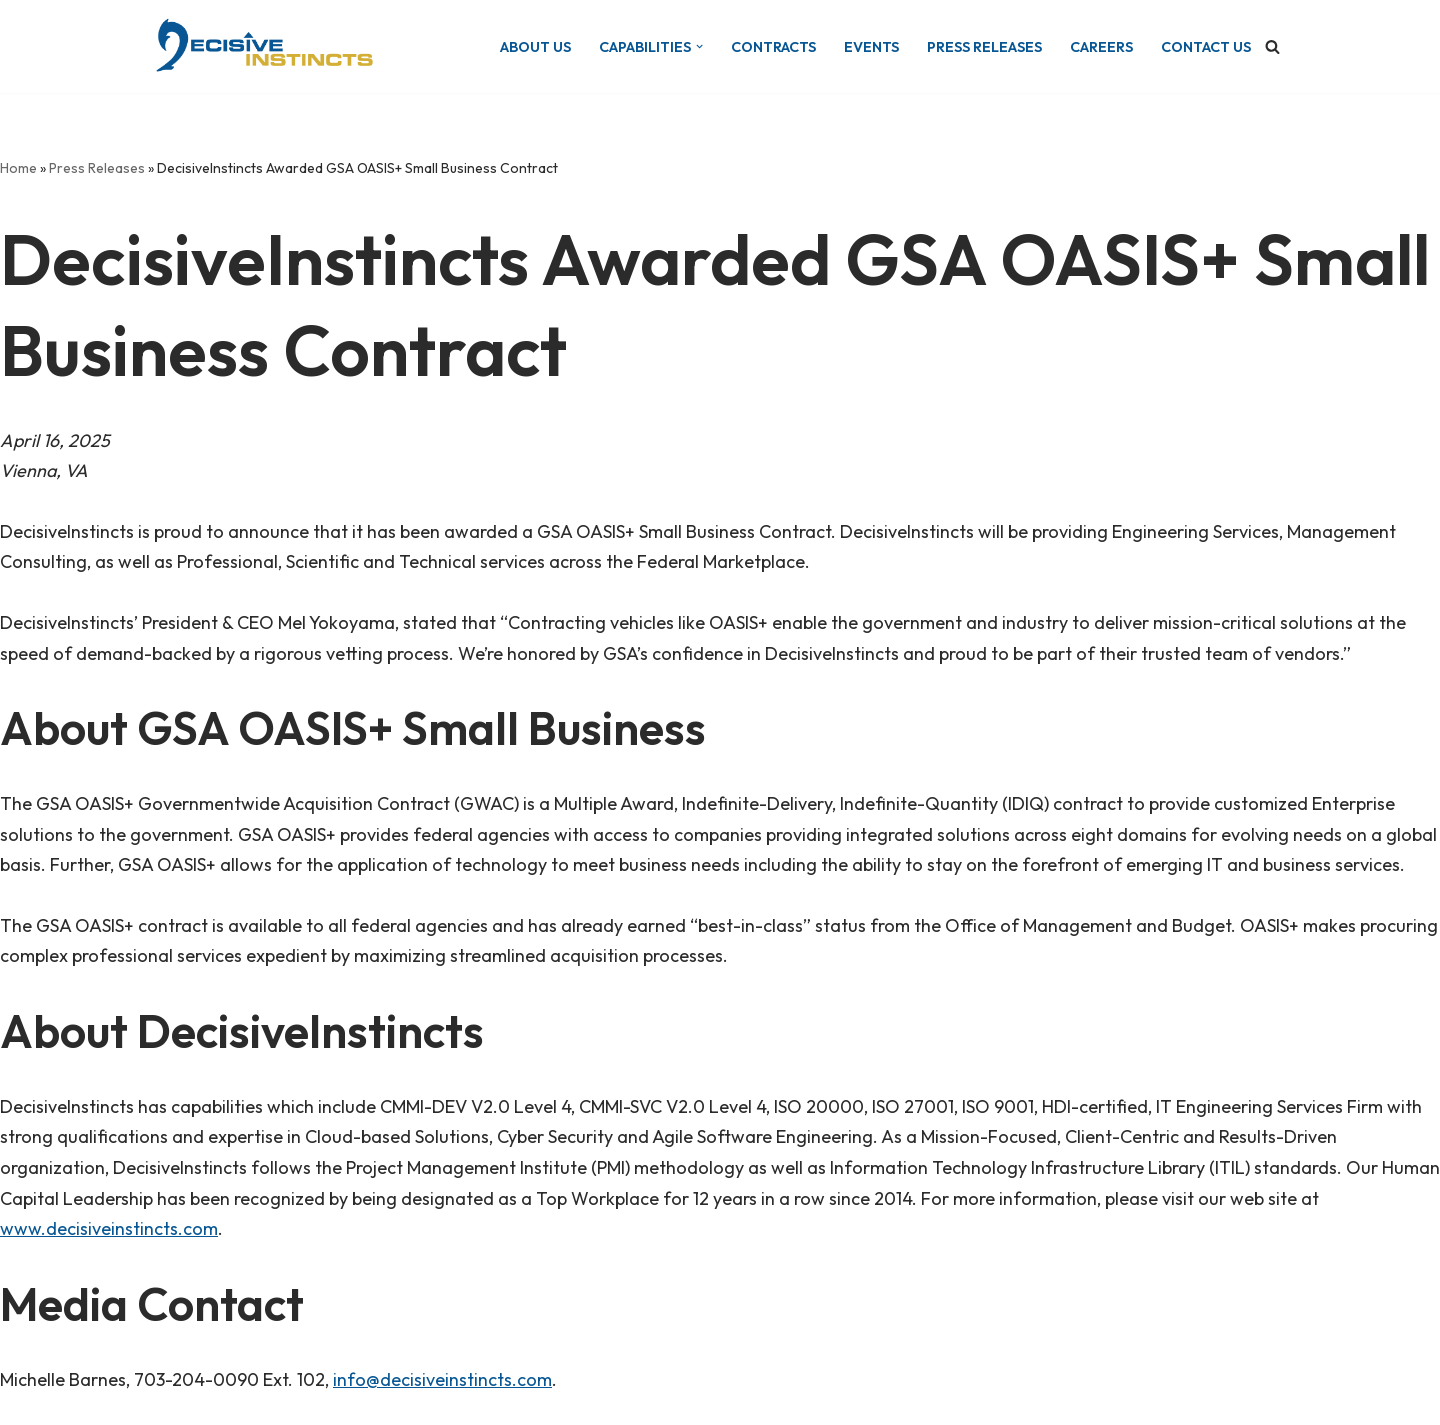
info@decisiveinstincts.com (442, 1379)
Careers (1101, 47)
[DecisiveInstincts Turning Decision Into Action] (262, 46)
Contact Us (1206, 47)
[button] (699, 46)
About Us (535, 47)
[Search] (1272, 46)
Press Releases (984, 47)
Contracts (773, 47)
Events (871, 47)
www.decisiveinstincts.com (109, 1228)
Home (18, 168)
